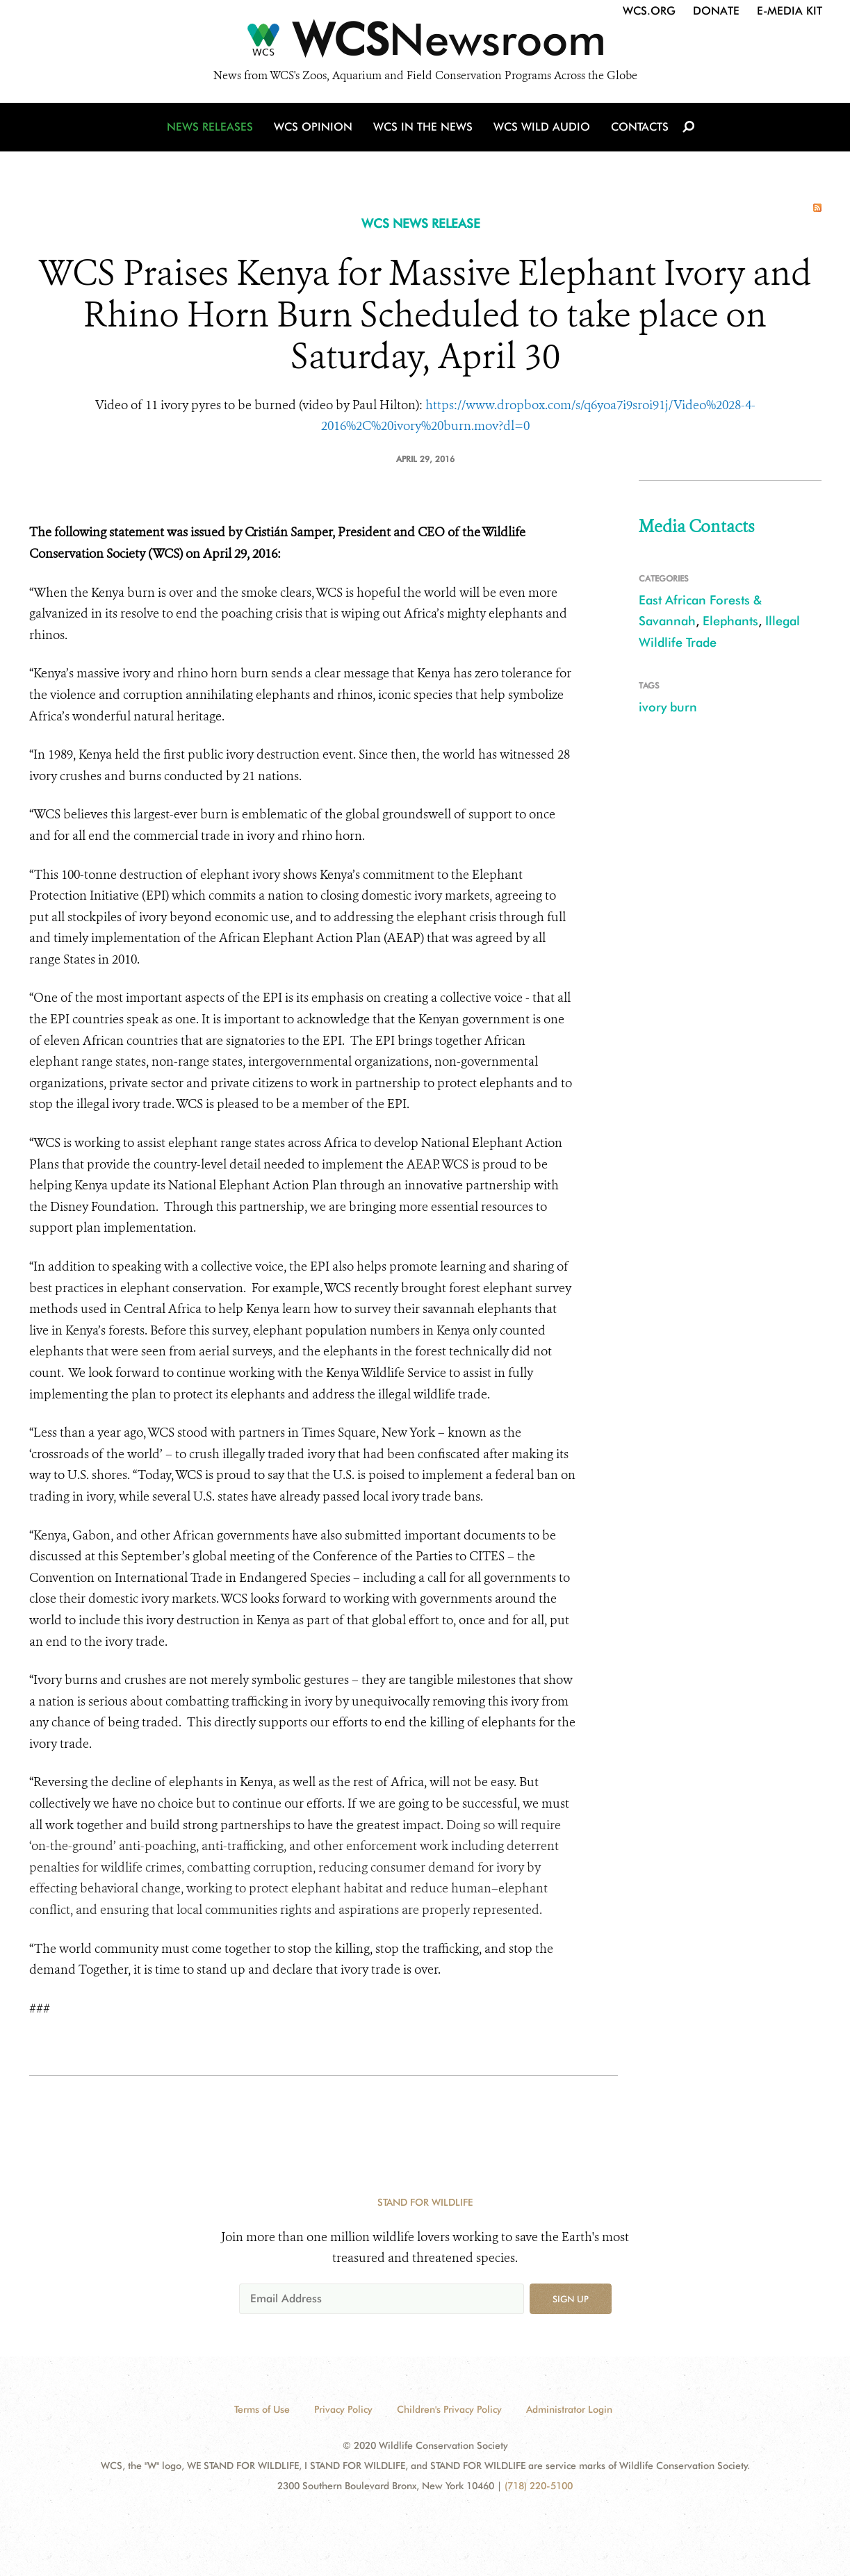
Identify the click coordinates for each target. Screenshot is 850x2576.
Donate (716, 10)
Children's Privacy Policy (449, 2409)
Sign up (571, 2298)
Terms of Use (262, 2409)
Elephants (730, 620)
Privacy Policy (343, 2409)
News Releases (210, 126)
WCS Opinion (313, 126)
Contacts (640, 126)
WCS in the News (423, 126)
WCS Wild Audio (541, 126)
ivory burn (668, 707)
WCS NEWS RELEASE (420, 223)
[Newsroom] (425, 43)
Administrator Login (569, 2409)
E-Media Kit (789, 10)
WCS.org (649, 10)
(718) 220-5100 (539, 2485)
